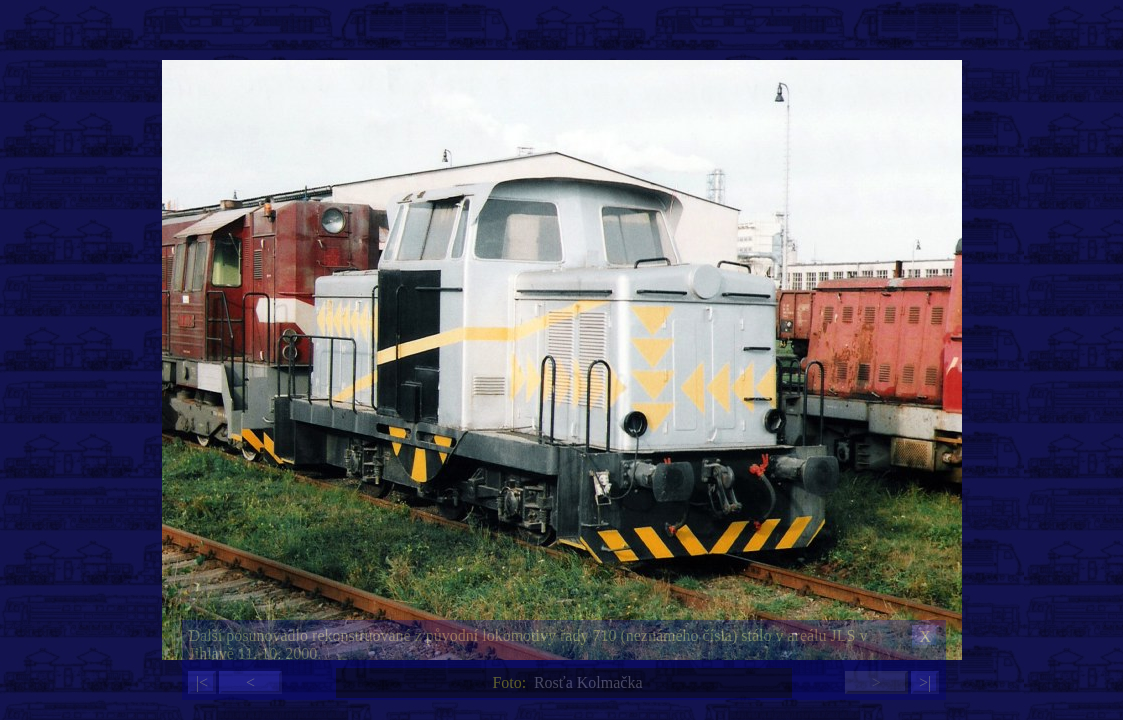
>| (925, 682)
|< (202, 682)
